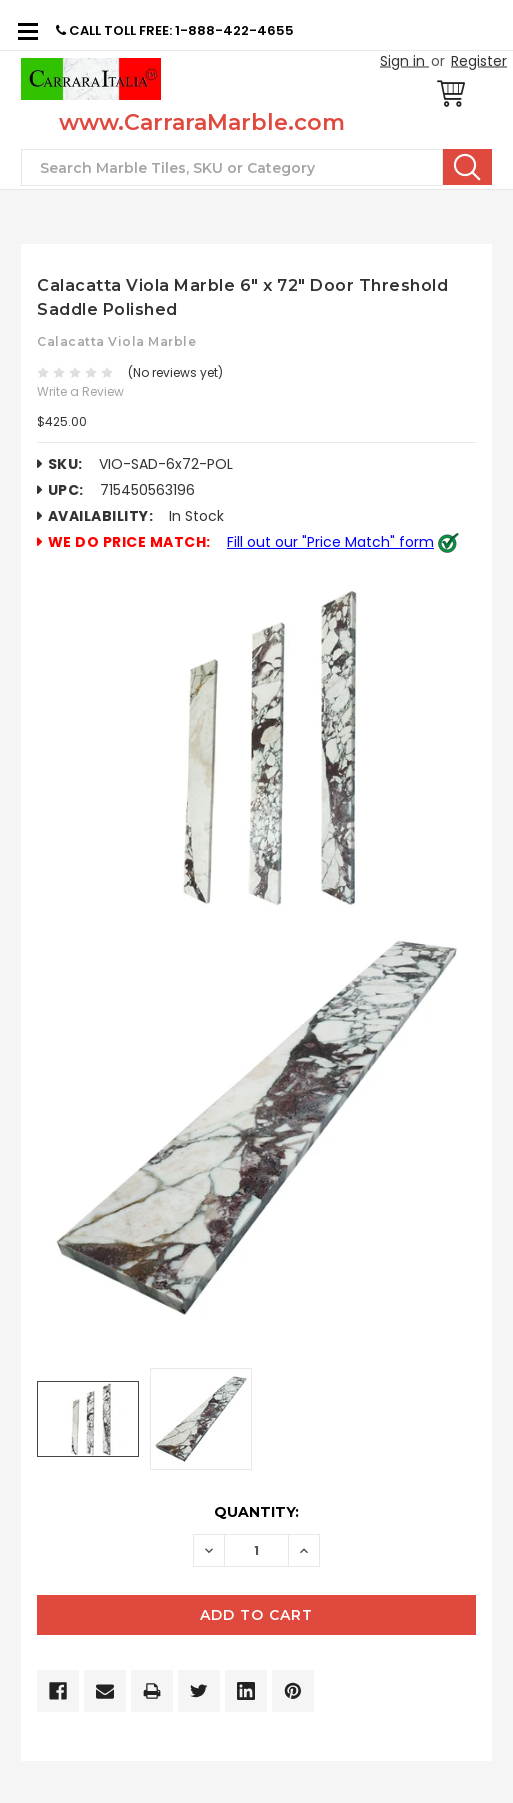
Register (479, 61)
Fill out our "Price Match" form (330, 542)
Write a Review (80, 391)
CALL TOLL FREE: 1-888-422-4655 (175, 30)
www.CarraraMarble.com (202, 122)
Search (467, 167)
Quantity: (256, 1512)
